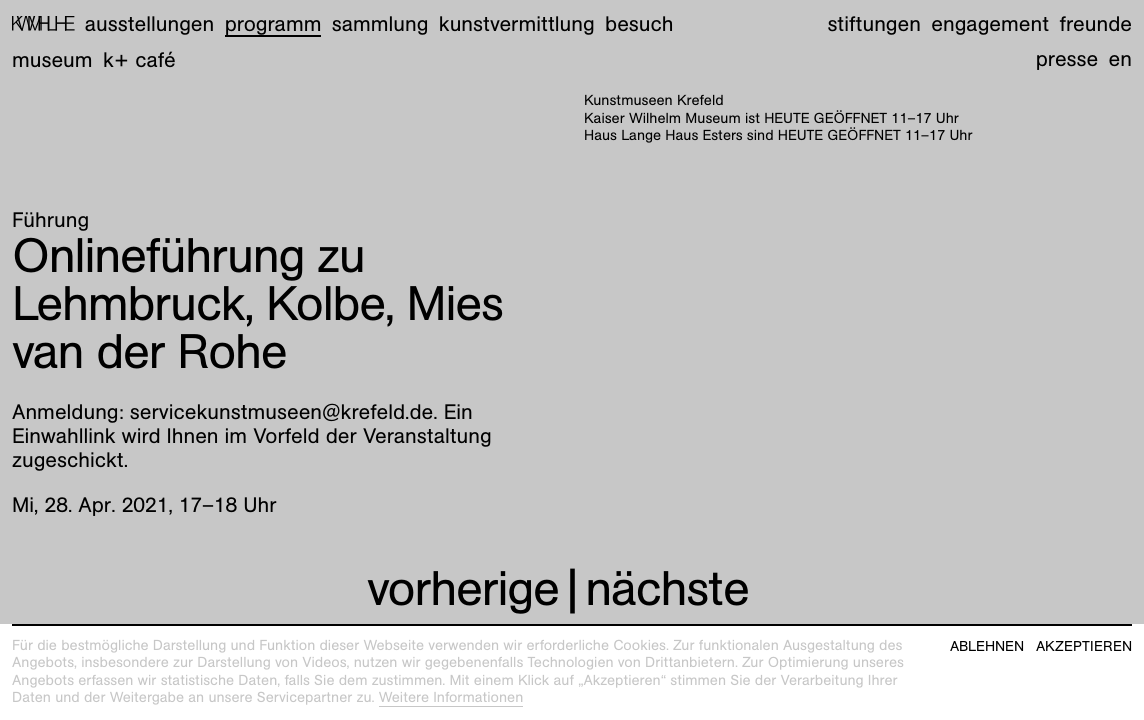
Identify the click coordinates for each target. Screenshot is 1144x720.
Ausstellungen (149, 23)
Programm (273, 23)
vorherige (463, 588)
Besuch (639, 23)
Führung (50, 219)
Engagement (990, 23)
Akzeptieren (1084, 646)
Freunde (1095, 23)
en (1120, 58)
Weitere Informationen (451, 698)
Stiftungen (874, 23)
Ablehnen (987, 646)
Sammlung (380, 23)
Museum (52, 59)
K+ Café (139, 59)
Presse (1067, 58)
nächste (667, 588)
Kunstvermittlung (517, 23)
